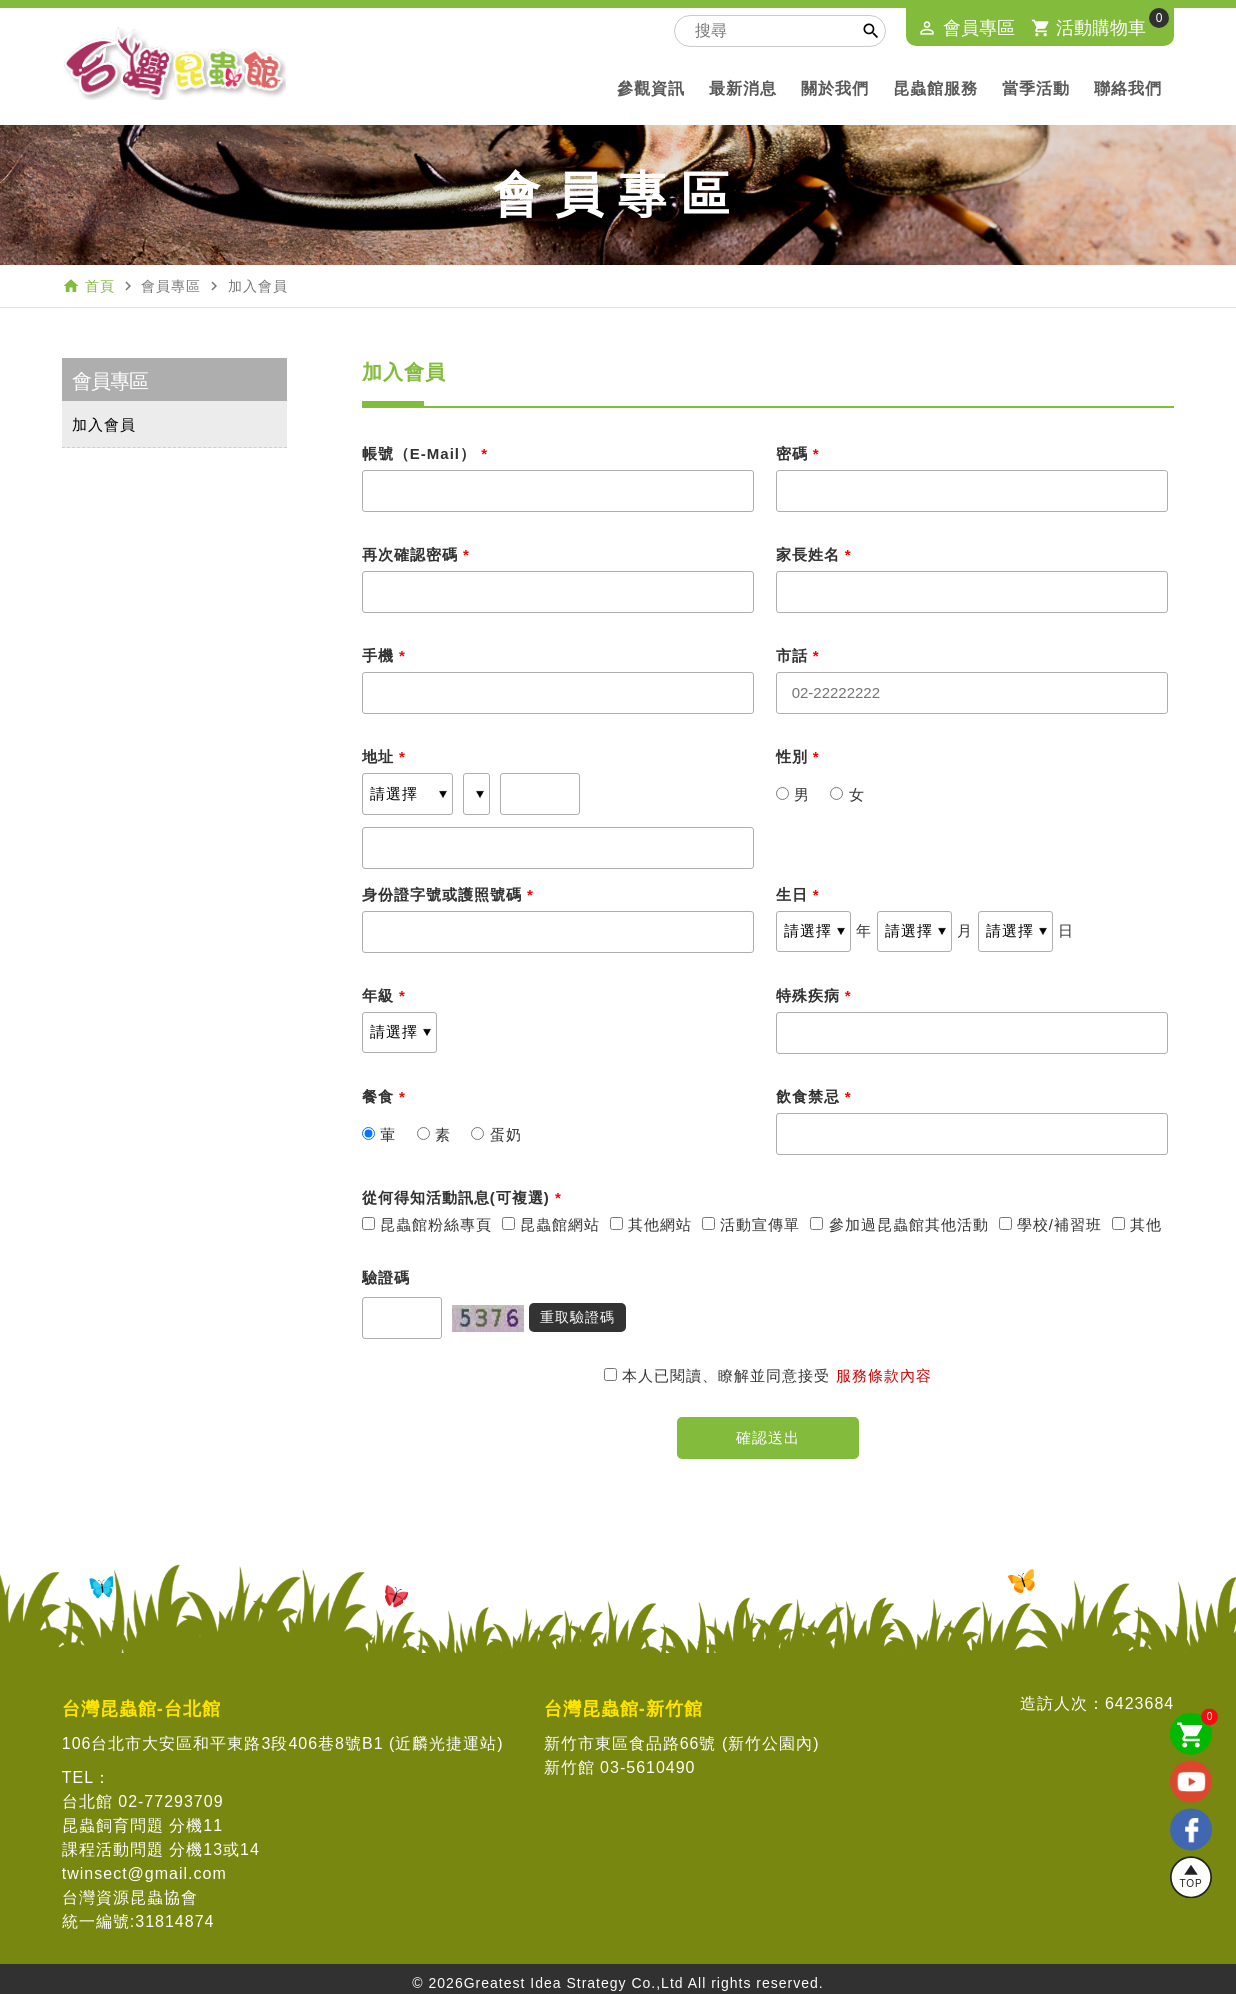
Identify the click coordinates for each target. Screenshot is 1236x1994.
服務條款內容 (884, 1375)
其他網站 (651, 1224)
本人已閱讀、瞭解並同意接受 (719, 1375)
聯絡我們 (1128, 88)
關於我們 (835, 88)
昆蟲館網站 (551, 1224)
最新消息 (743, 88)
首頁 (100, 286)
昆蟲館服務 (935, 88)
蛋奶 (496, 1134)
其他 (1137, 1224)
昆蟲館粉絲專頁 (427, 1224)
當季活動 (1036, 88)
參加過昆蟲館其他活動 (899, 1224)
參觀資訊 (651, 88)
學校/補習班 (1050, 1224)
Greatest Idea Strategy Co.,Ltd (574, 1983)
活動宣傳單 (751, 1224)
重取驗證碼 (577, 1317)
